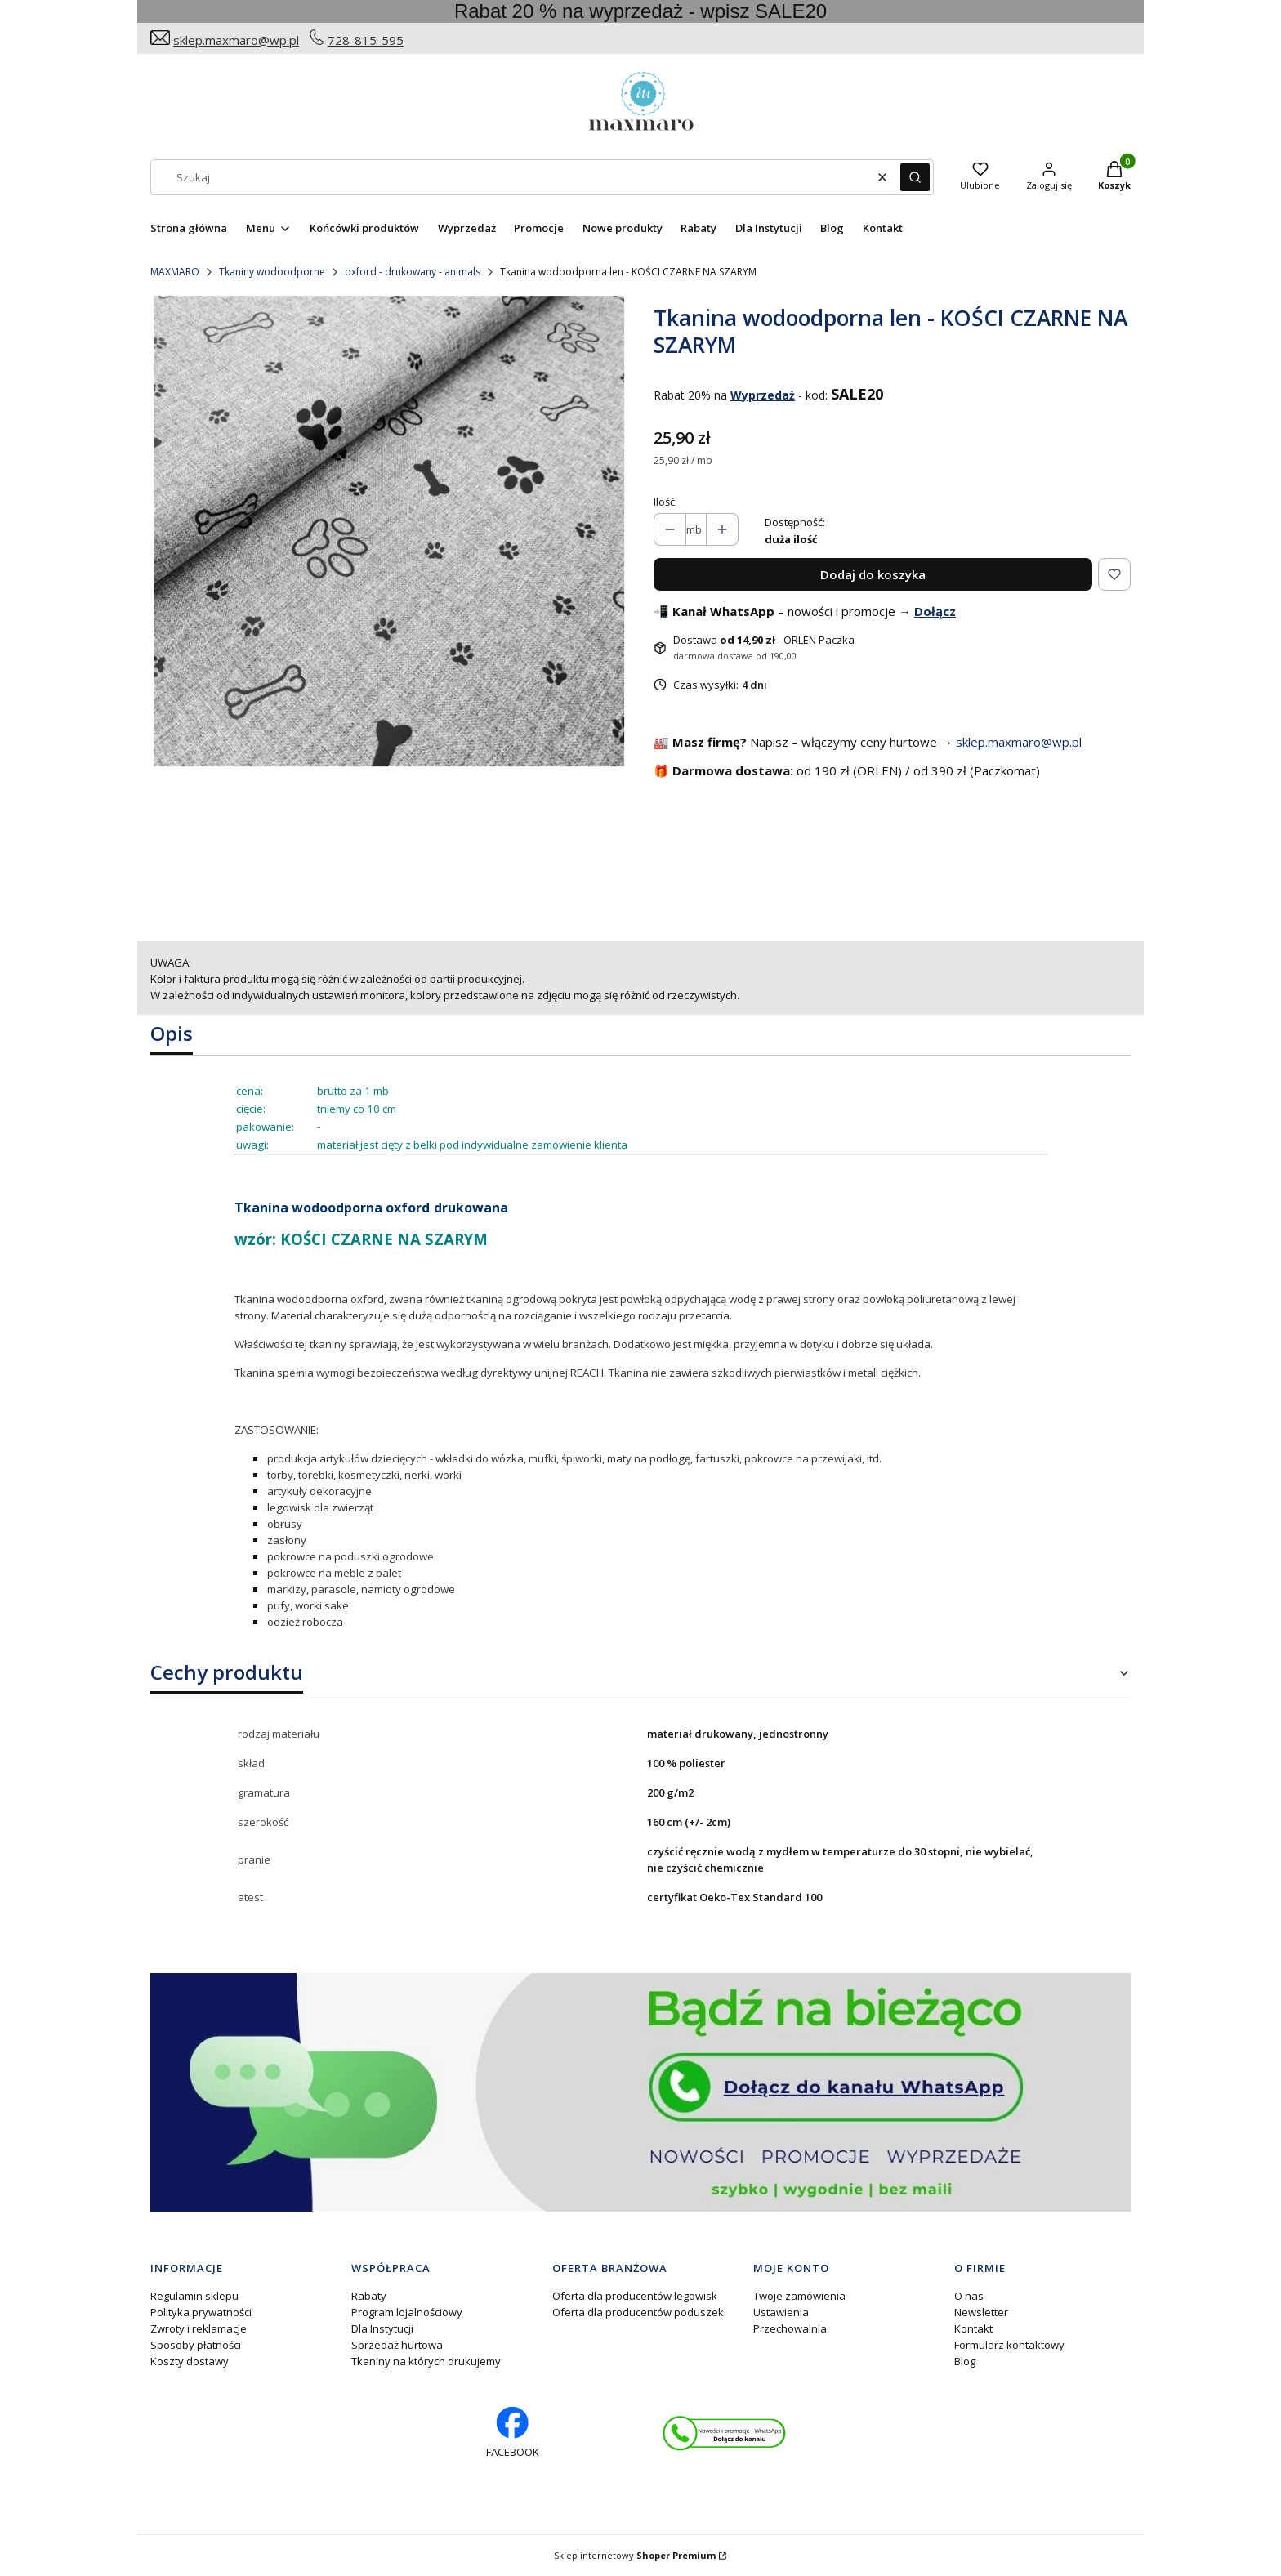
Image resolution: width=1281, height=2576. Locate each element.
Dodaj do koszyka (873, 574)
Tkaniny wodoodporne (272, 272)
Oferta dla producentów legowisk (634, 2295)
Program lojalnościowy (406, 2312)
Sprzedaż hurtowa (397, 2344)
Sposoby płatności (195, 2344)
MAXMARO (174, 272)
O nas (969, 2295)
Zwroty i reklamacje (198, 2328)
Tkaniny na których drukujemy (426, 2361)
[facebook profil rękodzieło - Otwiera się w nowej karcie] (512, 2433)
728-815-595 (366, 40)
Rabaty (368, 2295)
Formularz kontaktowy (1009, 2344)
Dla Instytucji (382, 2328)
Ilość (664, 501)
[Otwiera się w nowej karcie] (724, 2433)
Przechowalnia (790, 2328)
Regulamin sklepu (194, 2295)
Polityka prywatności (201, 2312)
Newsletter (981, 2312)
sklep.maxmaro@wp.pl (236, 40)
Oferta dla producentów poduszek (638, 2312)
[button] (915, 177)
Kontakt (973, 2328)
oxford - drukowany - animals (412, 272)
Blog (964, 2361)
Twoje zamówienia (799, 2295)
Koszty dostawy (189, 2361)
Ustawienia (781, 2312)
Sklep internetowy (635, 2555)
